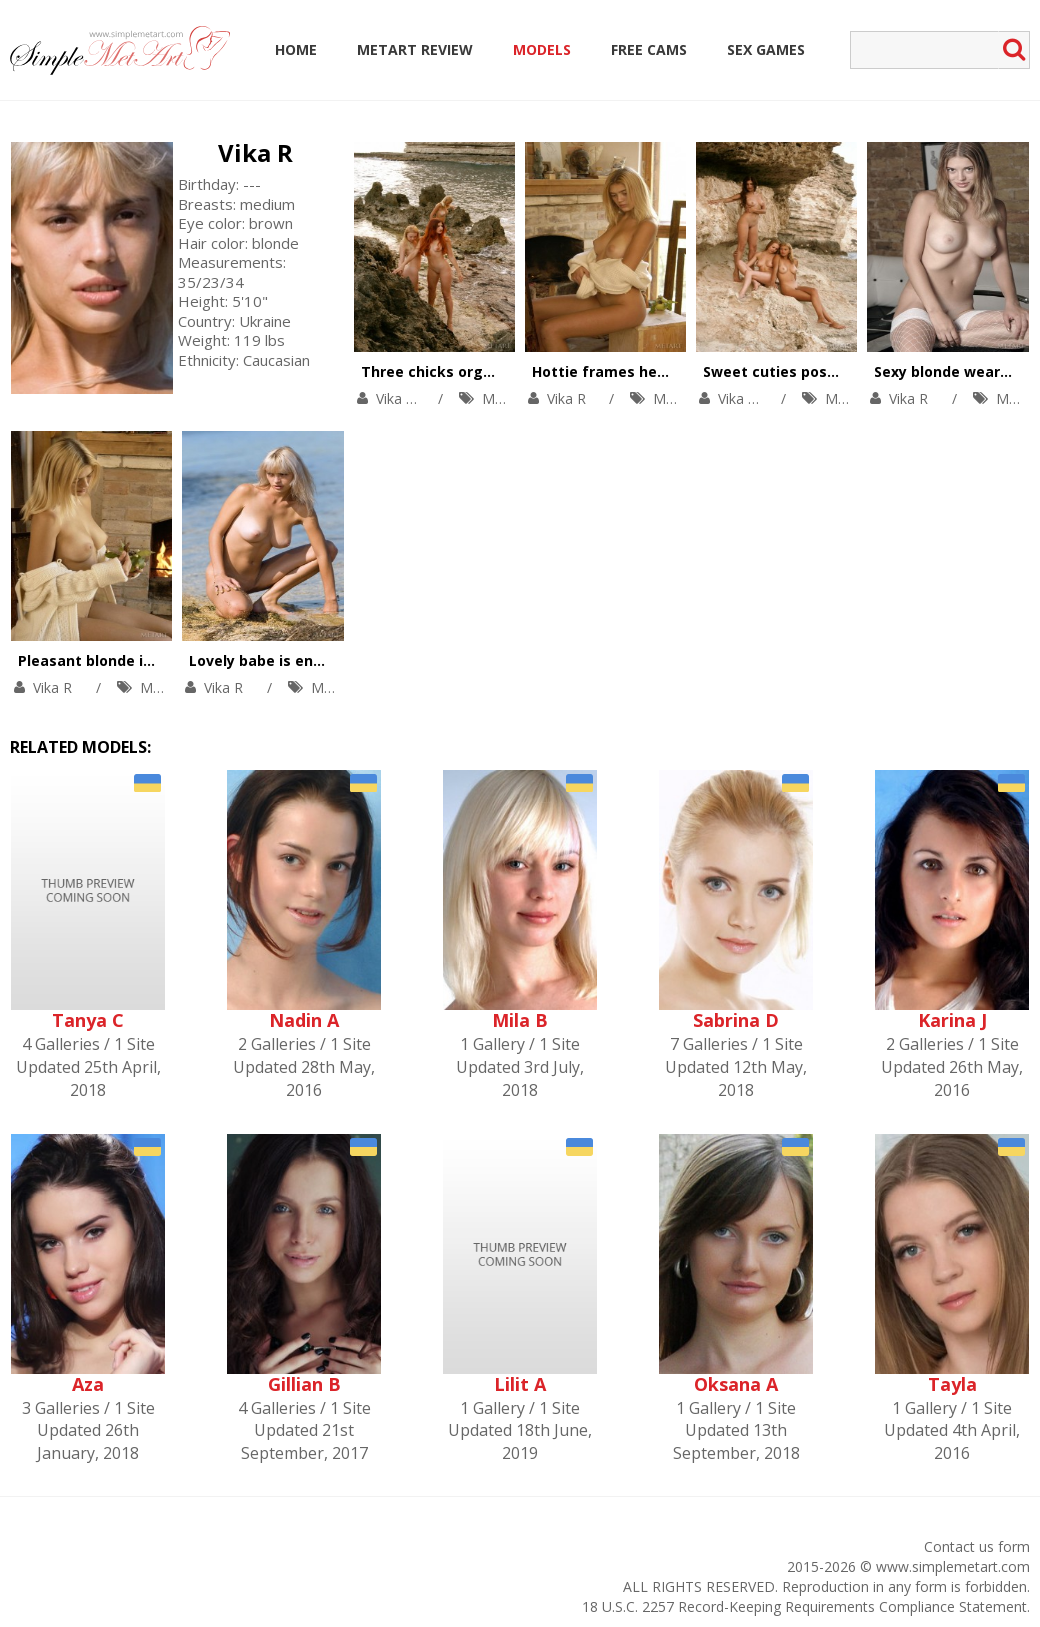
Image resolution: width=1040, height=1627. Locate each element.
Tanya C (88, 1020)
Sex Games (766, 49)
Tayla (952, 1384)
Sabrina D (736, 1020)
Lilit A (520, 1384)
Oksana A (736, 1384)
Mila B (520, 1020)
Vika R (255, 152)
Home (296, 49)
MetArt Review (415, 49)
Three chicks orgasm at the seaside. (494, 371)
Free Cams (649, 49)
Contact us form (977, 1546)
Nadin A (304, 1020)
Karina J (952, 1020)
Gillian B (304, 1384)
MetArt (504, 398)
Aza (88, 1384)
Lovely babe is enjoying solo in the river (331, 660)
